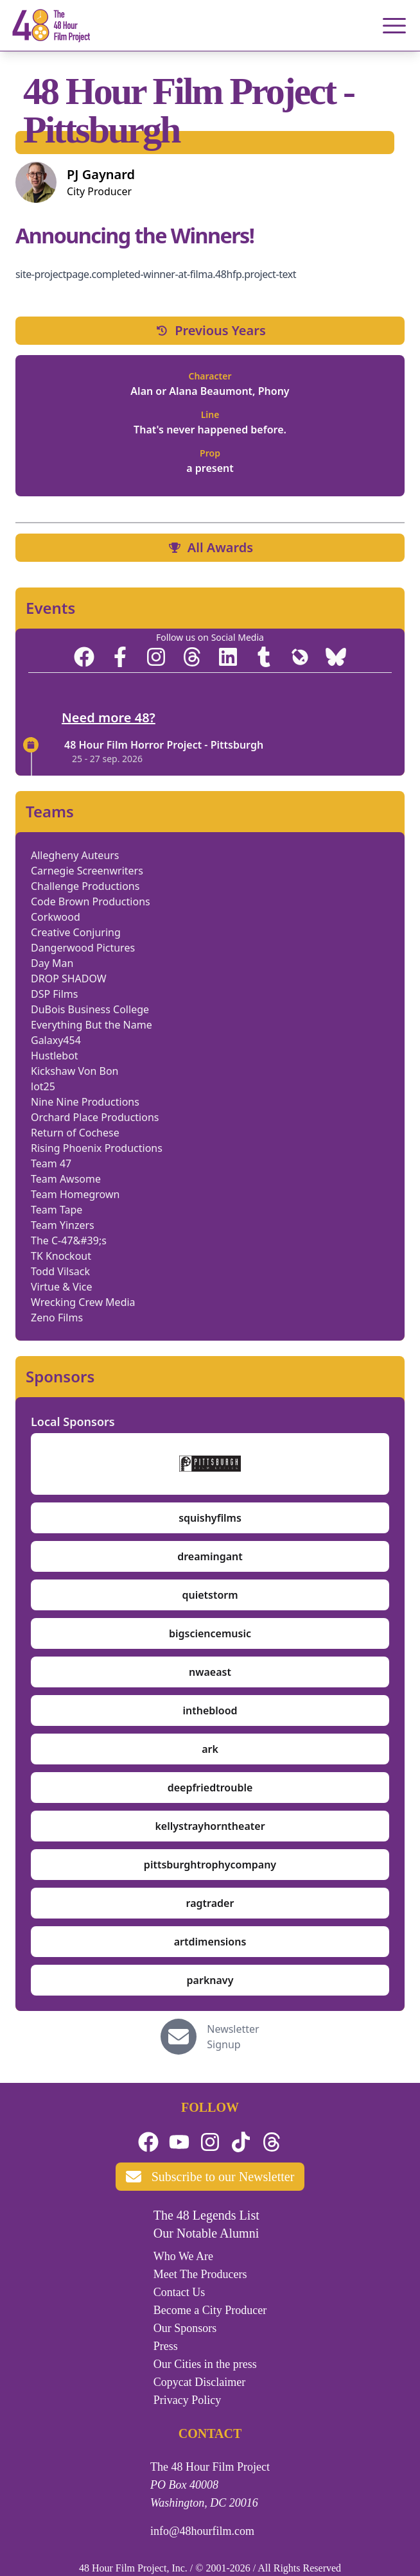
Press (165, 2346)
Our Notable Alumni (206, 2233)
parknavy (210, 1980)
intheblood (209, 1710)
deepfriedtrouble (210, 1787)
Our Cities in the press (205, 2364)
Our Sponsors (185, 2328)
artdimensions (210, 1942)
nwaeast (210, 1672)
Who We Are (183, 2256)
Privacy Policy (187, 2400)
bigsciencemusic (210, 1633)
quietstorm (210, 1595)
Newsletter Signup (233, 2036)
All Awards (210, 547)
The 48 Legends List (206, 2215)
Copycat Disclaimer (199, 2382)
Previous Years (210, 330)
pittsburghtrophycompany (210, 1865)
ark (210, 1749)
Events (50, 608)
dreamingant (210, 1556)
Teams (50, 811)
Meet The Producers (200, 2274)
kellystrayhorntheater (210, 1826)
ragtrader (210, 1903)
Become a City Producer (210, 2310)
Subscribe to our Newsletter (210, 2176)
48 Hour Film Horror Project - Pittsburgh (163, 745)
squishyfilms (210, 1518)
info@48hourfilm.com (202, 2531)
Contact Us (179, 2292)
